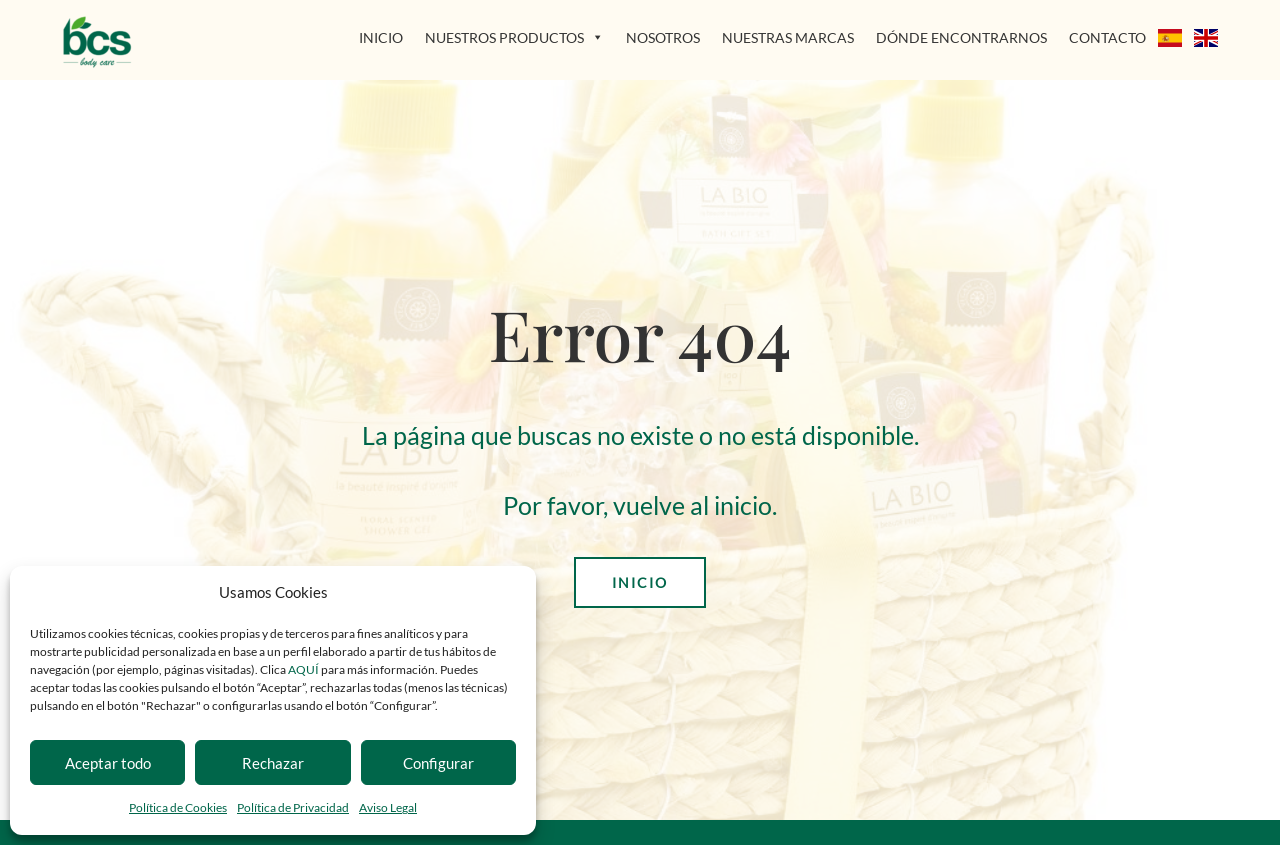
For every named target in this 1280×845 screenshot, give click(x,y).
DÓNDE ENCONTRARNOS (961, 37)
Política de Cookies (178, 807)
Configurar (438, 763)
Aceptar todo (108, 763)
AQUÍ (304, 669)
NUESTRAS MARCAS (788, 37)
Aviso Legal (388, 807)
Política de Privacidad (293, 807)
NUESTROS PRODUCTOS (514, 37)
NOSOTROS (663, 37)
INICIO (381, 37)
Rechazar (273, 763)
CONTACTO (1107, 37)
